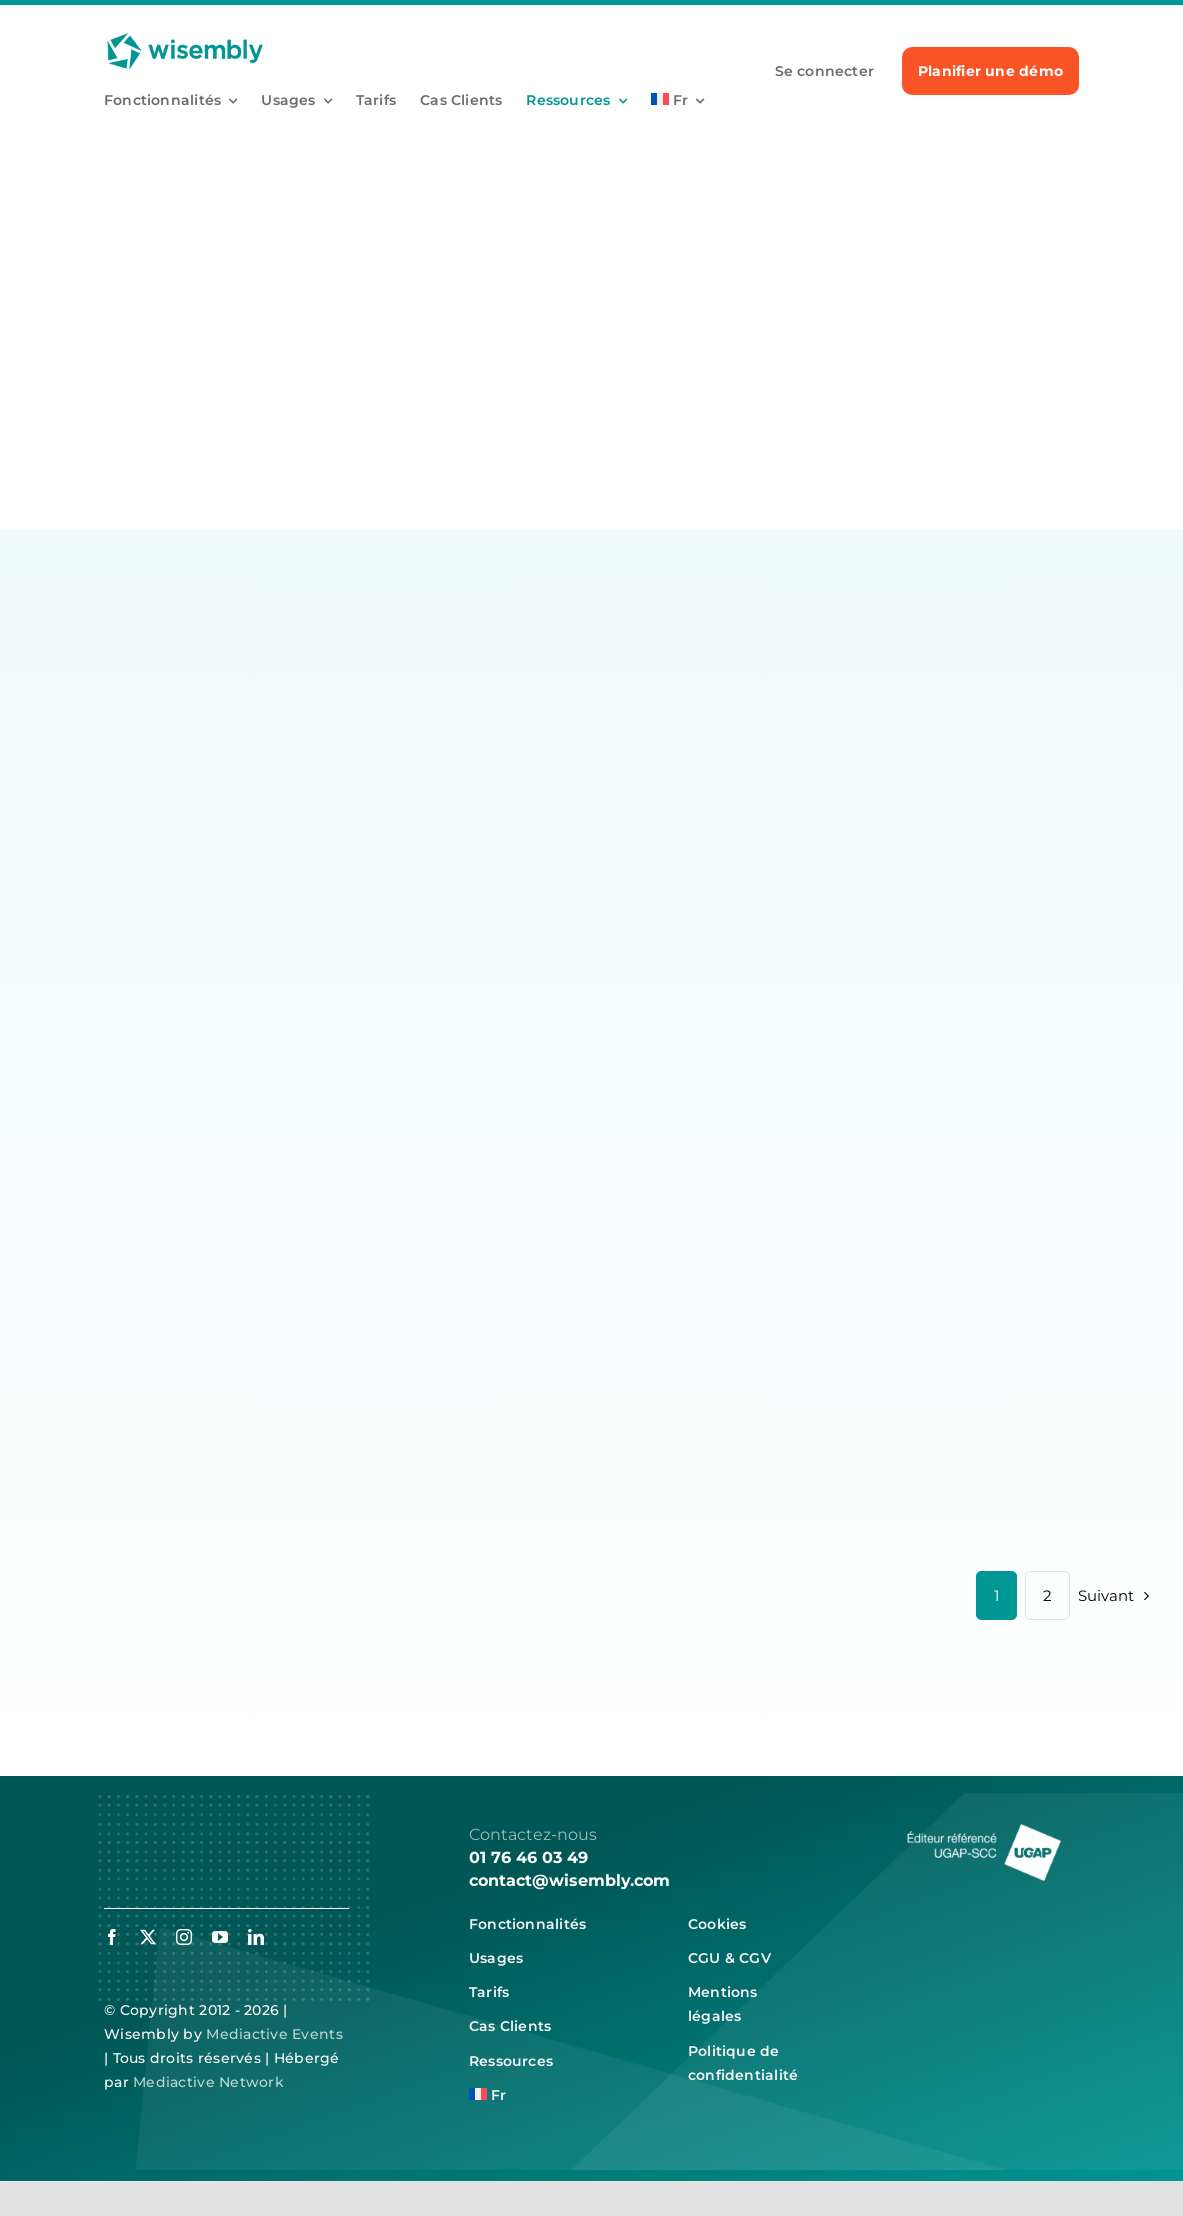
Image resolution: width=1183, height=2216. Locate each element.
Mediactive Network (208, 2082)
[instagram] (184, 1937)
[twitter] (148, 1937)
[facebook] (112, 1937)
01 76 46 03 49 (528, 1857)
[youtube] (220, 1937)
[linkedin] (256, 1937)
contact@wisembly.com (569, 1880)
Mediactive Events (274, 2034)
